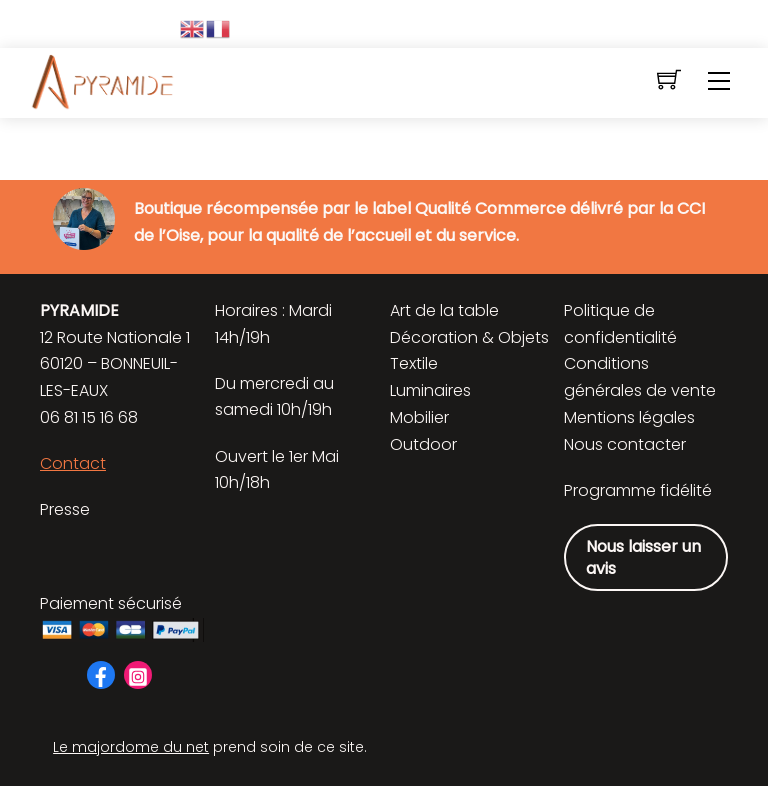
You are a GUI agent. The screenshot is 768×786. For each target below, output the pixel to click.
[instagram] (138, 673)
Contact (73, 463)
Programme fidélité (638, 490)
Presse (65, 509)
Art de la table (444, 310)
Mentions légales (629, 417)
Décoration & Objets (469, 337)
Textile (414, 363)
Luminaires (430, 390)
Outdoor (423, 444)
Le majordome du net (131, 747)
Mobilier (419, 417)
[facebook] (101, 673)
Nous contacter (625, 444)
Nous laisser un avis (643, 557)
